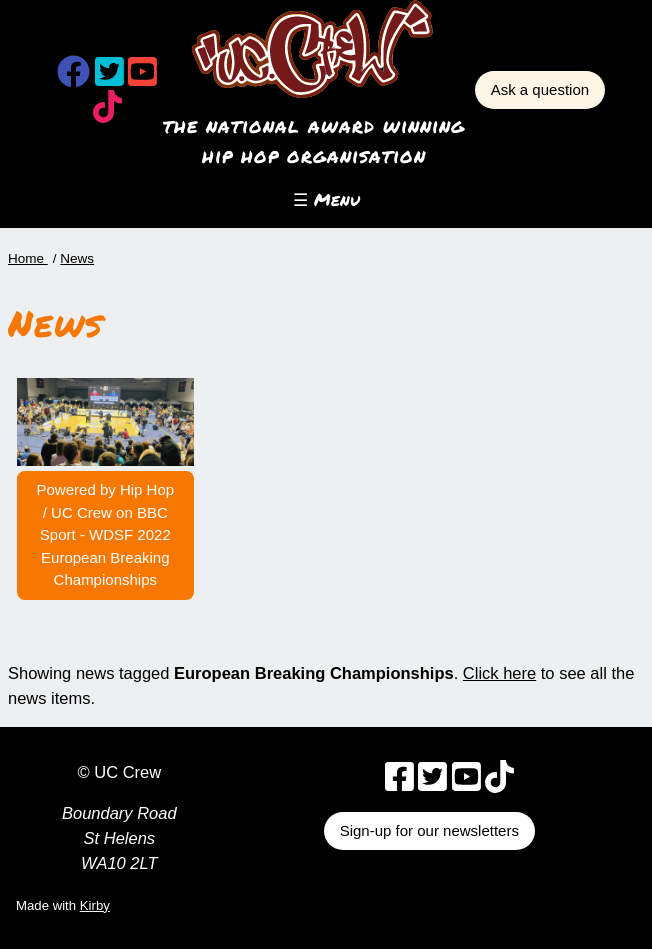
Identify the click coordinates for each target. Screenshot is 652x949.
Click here (499, 673)
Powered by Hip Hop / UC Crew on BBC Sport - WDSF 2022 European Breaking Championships (106, 534)
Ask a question (540, 89)
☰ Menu (326, 199)
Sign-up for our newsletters (429, 830)
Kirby (95, 905)
